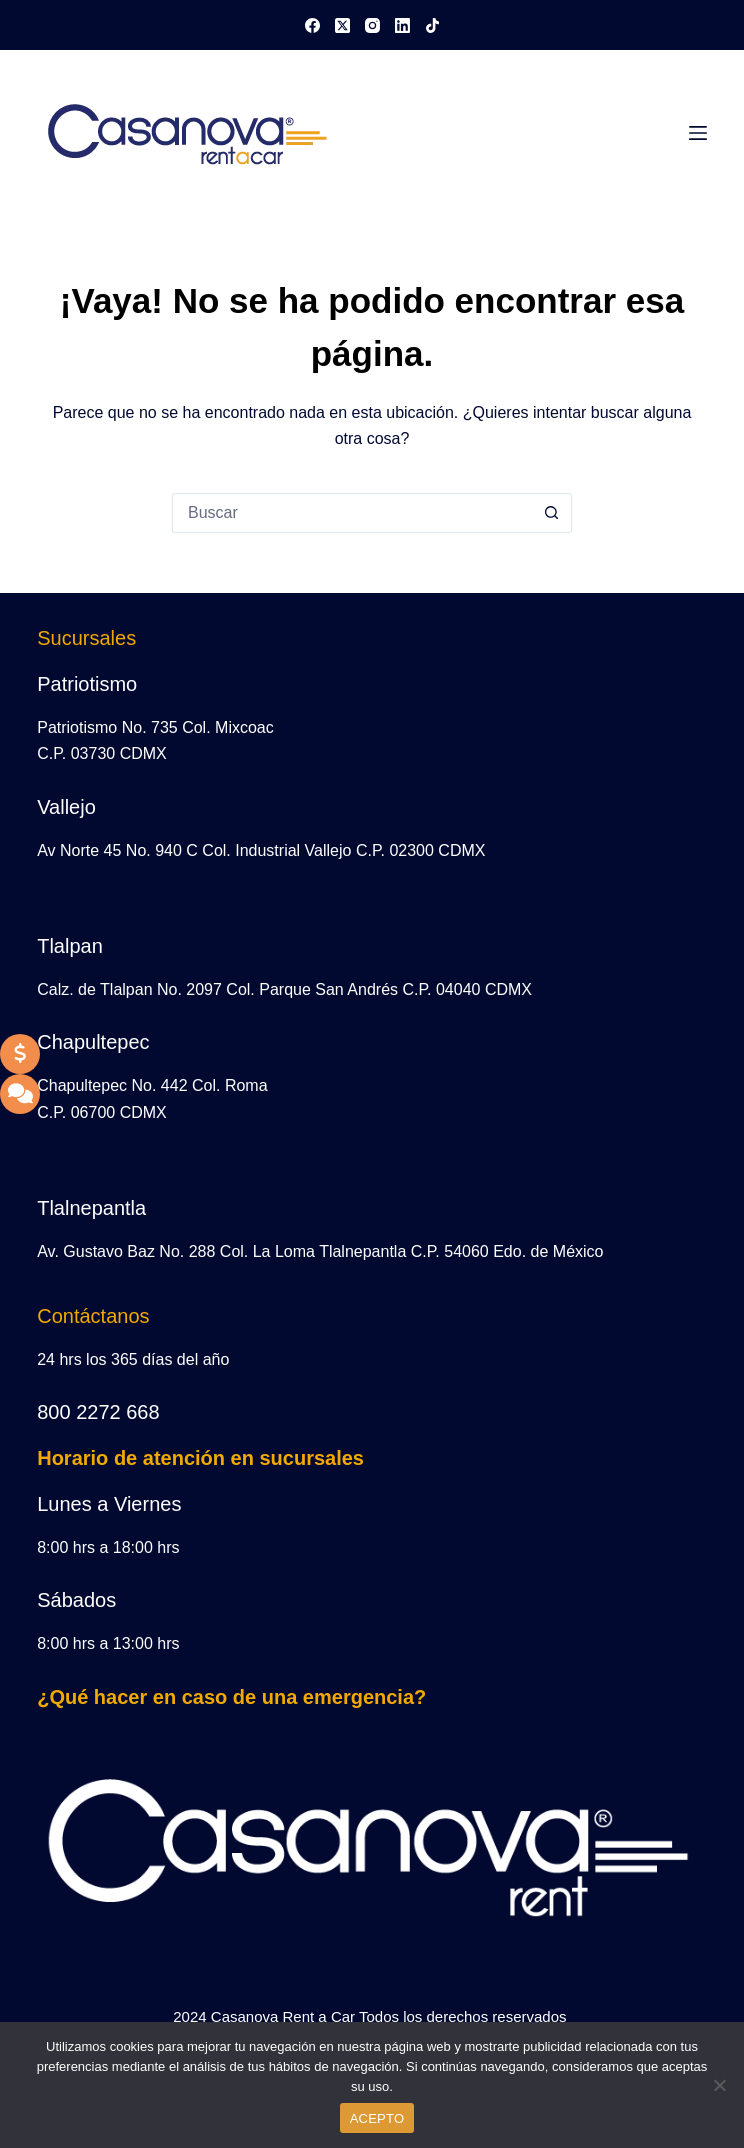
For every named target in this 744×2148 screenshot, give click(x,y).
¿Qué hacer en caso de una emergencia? (231, 1697)
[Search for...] (352, 513)
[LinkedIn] (402, 25)
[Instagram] (372, 25)
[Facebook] (312, 25)
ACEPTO (377, 2118)
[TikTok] (432, 25)
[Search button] (552, 513)
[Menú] (698, 133)
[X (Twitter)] (342, 25)
